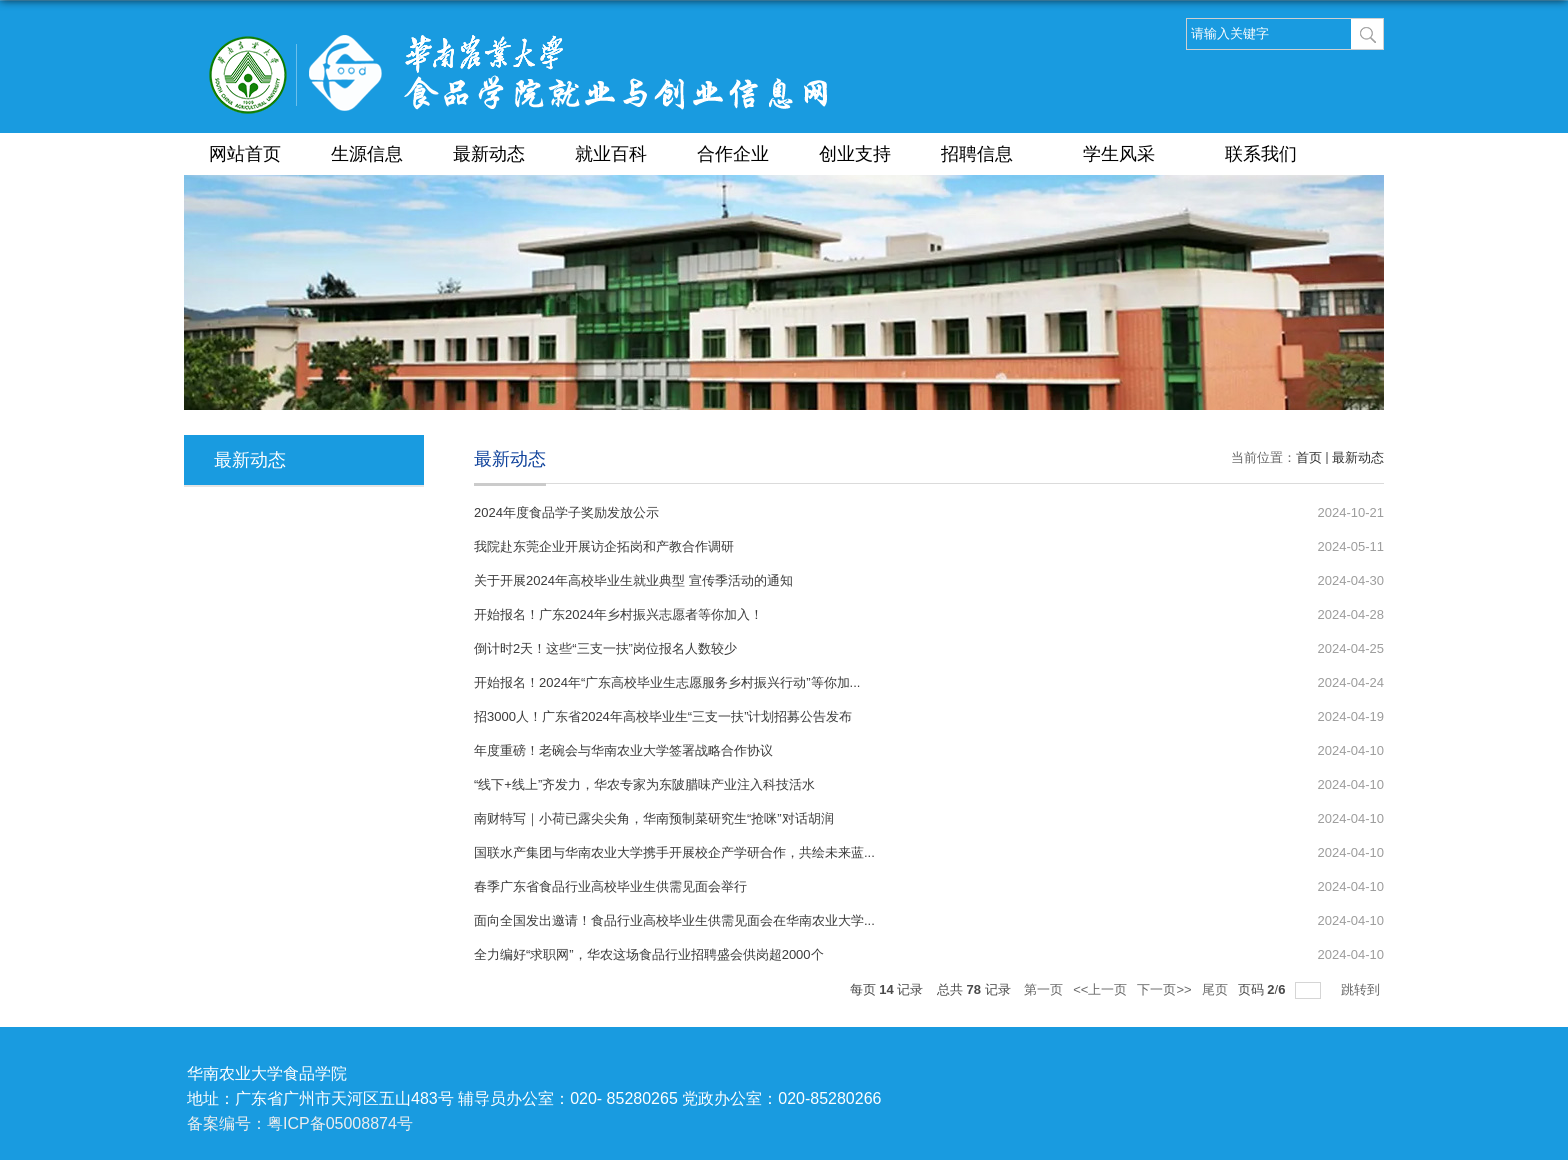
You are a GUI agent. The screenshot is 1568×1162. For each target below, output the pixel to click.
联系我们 (1261, 154)
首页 (1309, 457)
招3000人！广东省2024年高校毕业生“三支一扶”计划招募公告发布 (663, 716)
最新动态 (489, 154)
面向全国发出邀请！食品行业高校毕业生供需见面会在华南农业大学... (674, 920)
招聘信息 (987, 154)
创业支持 (855, 154)
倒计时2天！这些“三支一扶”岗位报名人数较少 (605, 648)
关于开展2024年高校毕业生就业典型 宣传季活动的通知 (633, 580)
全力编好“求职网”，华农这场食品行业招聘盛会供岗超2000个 (649, 954)
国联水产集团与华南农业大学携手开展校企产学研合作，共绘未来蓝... (674, 852)
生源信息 (367, 154)
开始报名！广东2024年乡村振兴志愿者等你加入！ (618, 614)
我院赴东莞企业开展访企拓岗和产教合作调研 (604, 546)
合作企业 (733, 154)
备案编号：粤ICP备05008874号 (300, 1123)
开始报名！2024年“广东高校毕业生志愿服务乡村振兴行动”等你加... (667, 682)
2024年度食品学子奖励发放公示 (566, 512)
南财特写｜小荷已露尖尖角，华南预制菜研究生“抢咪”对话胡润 (654, 818)
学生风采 (1129, 154)
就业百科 (611, 154)
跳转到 (1362, 989)
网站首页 (245, 154)
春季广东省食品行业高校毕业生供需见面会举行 (610, 886)
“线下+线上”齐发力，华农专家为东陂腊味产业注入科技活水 (644, 784)
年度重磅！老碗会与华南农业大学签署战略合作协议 (623, 750)
